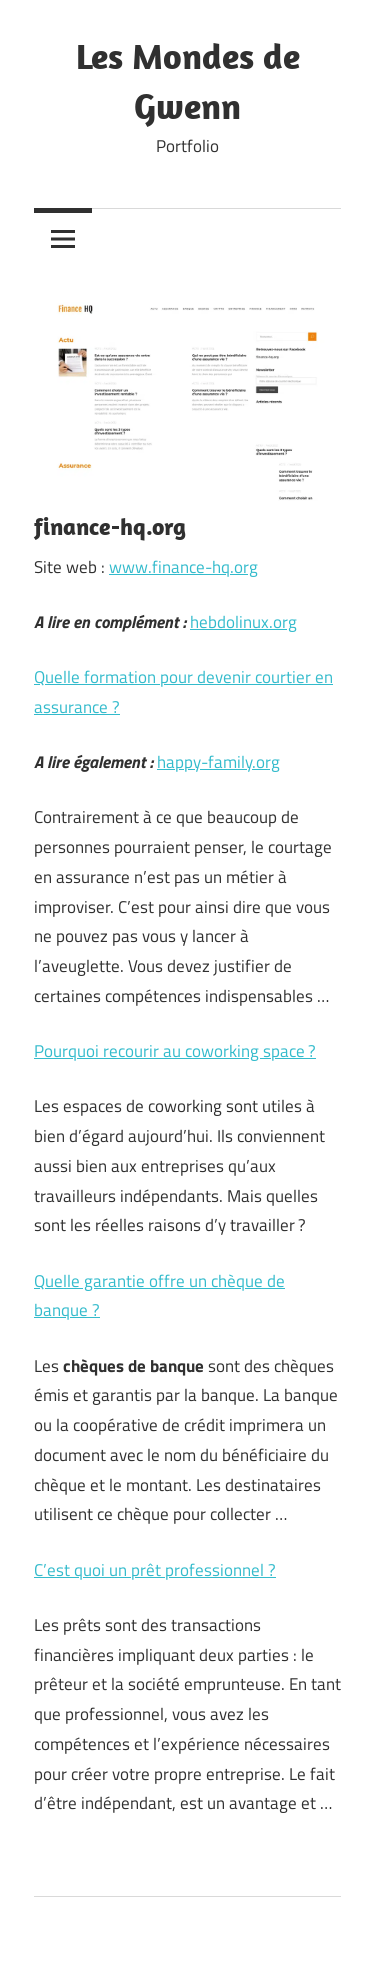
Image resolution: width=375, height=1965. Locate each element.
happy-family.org (218, 762)
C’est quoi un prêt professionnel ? (155, 1570)
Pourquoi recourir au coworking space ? (175, 1051)
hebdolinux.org (243, 622)
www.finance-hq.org (183, 567)
